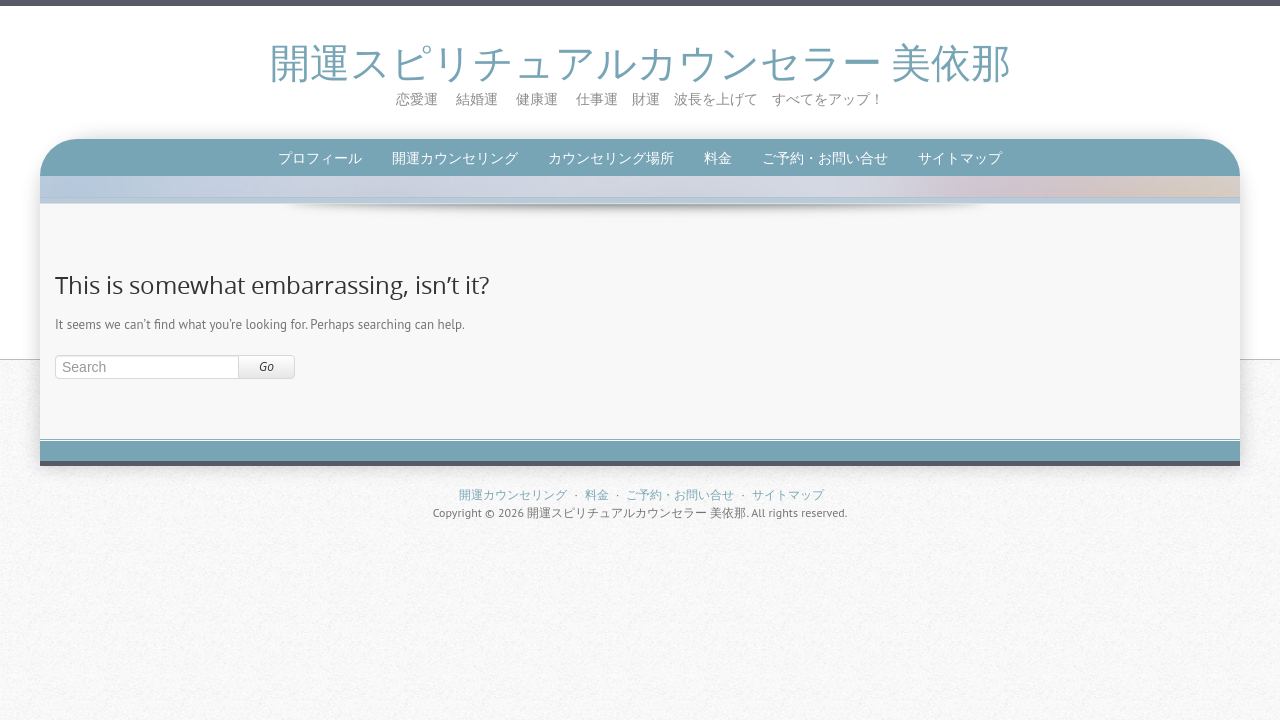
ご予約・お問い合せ (825, 157)
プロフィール (320, 157)
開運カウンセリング (455, 157)
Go (266, 366)
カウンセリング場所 (611, 157)
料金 (718, 157)
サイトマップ (960, 157)
